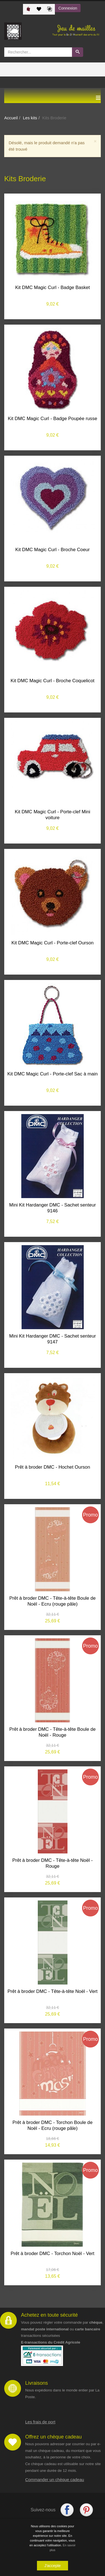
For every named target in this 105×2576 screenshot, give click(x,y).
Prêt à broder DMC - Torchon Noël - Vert (52, 2253)
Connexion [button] (68, 8)
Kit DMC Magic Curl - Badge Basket (52, 287)
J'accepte (52, 2565)
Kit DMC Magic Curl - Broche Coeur (52, 549)
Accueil (11, 117)
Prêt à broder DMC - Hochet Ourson (52, 1467)
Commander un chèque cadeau (54, 2479)
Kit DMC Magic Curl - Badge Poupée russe (52, 418)
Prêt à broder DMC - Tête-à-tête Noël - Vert (52, 1991)
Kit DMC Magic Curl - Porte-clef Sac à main (52, 1074)
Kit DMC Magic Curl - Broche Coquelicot (52, 680)
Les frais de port (40, 2421)
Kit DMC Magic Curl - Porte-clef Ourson (52, 942)
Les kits (30, 117)
